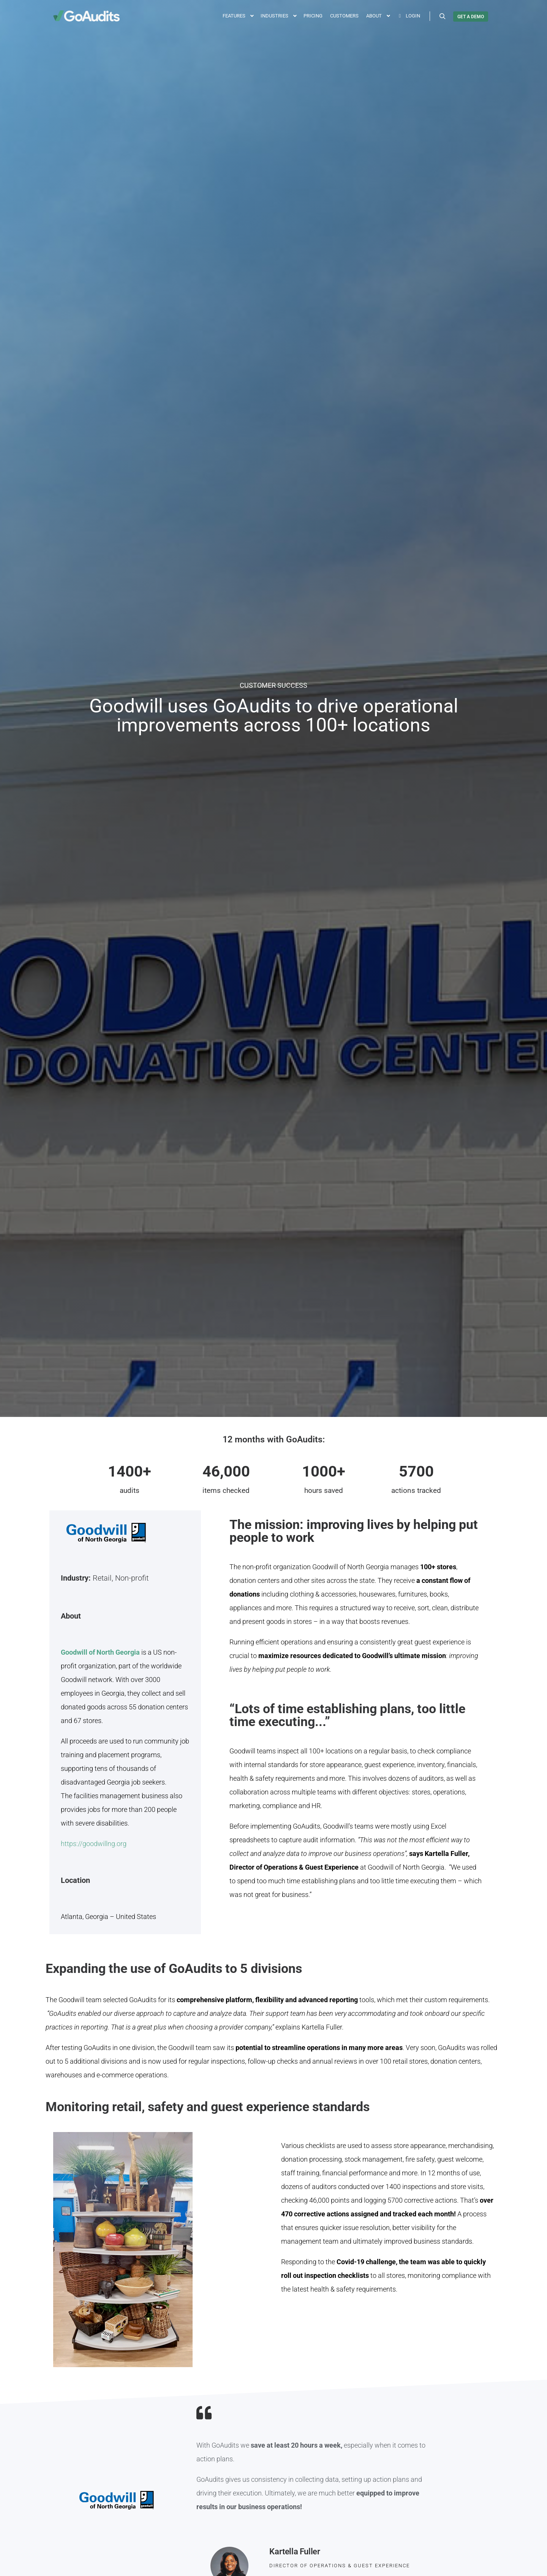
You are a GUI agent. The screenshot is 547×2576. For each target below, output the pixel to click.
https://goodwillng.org (93, 1844)
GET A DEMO (470, 16)
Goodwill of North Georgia (101, 1652)
